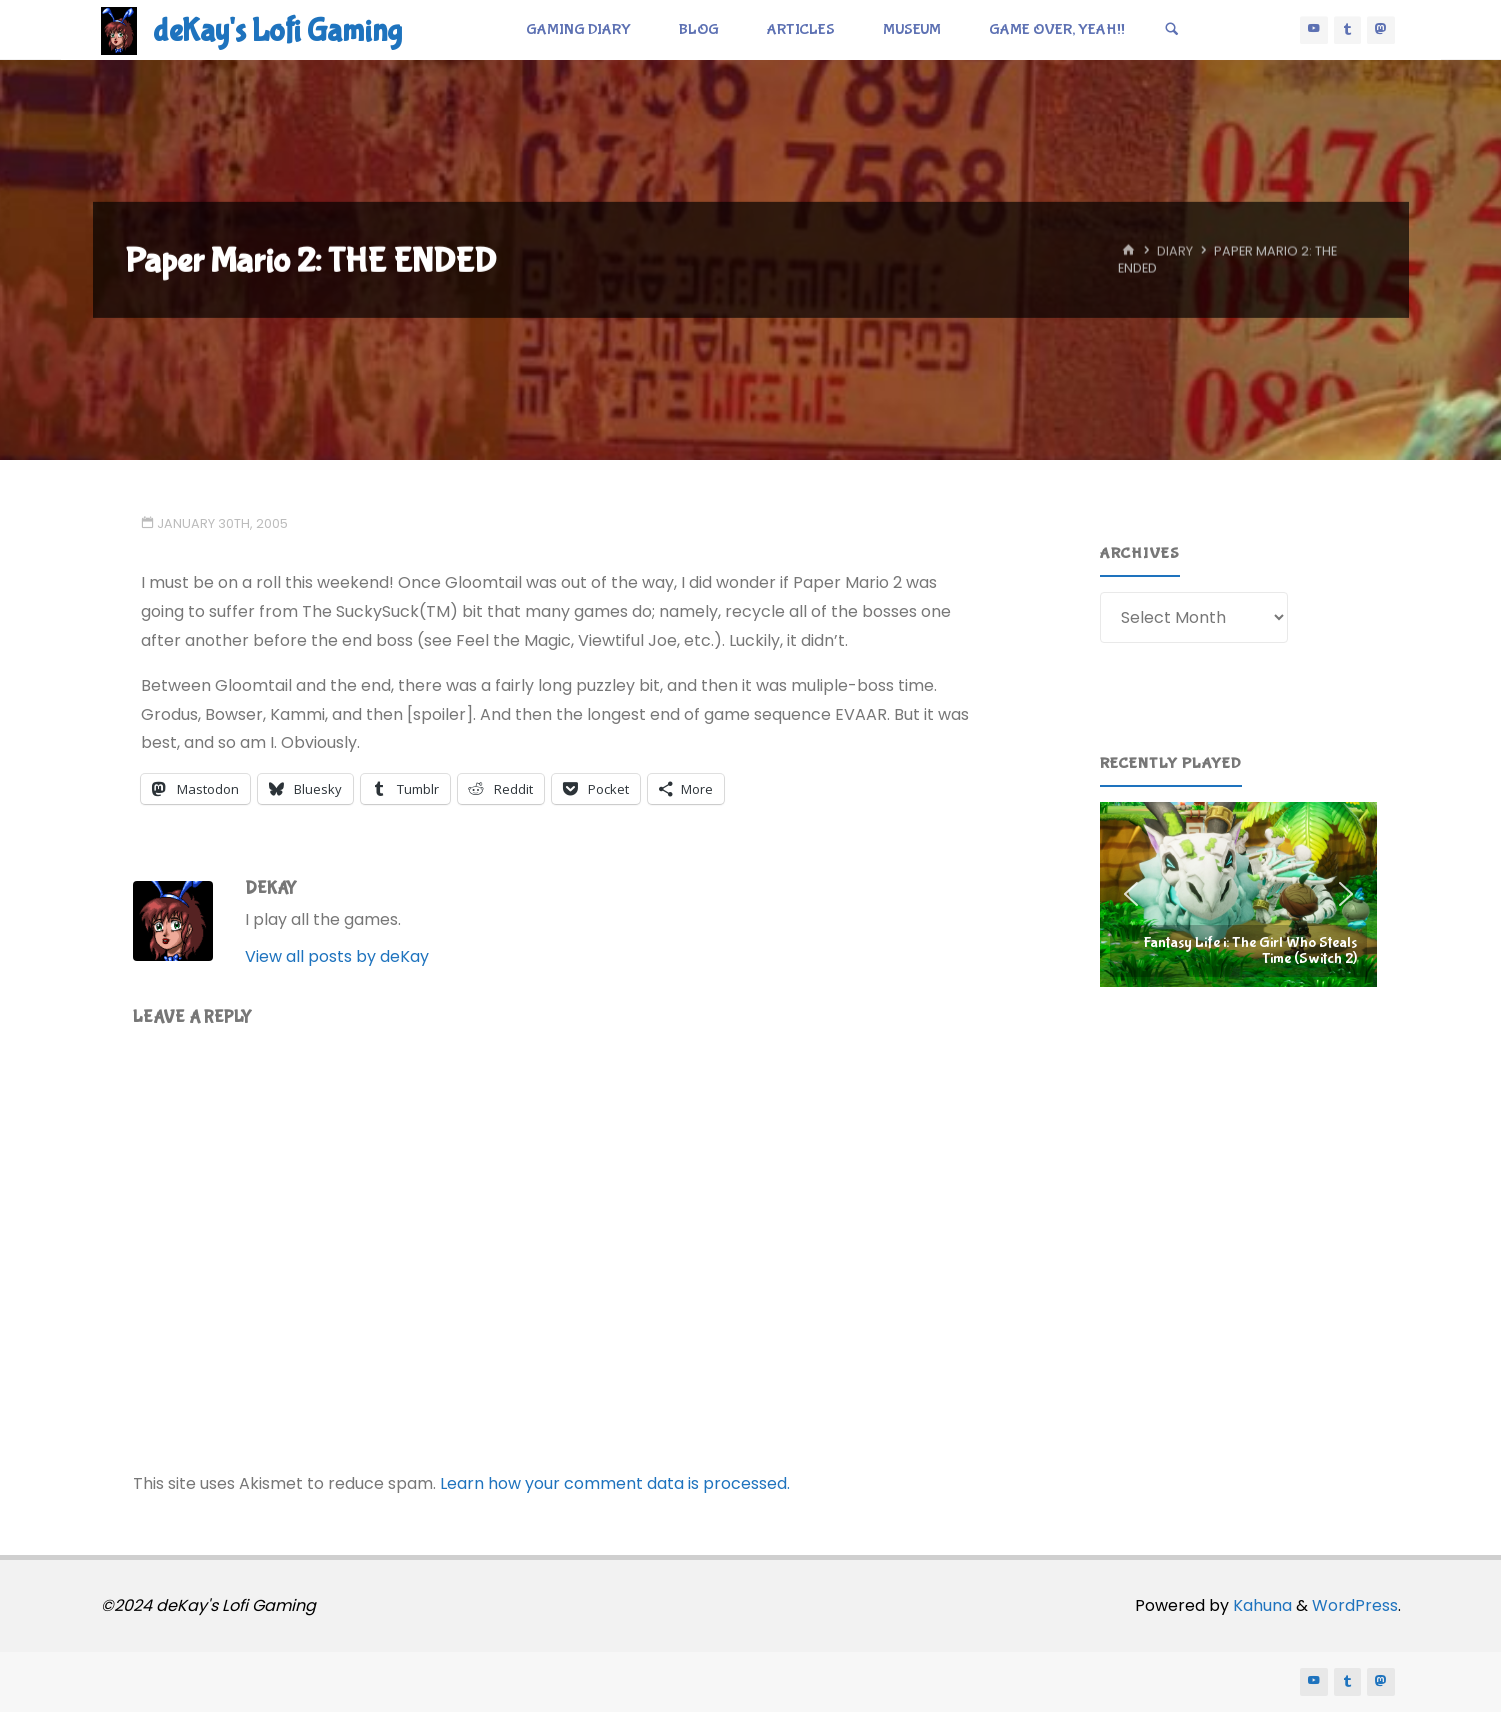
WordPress (1355, 1605)
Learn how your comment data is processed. (615, 1483)
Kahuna (1260, 1605)
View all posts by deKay (337, 956)
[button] (1238, 894)
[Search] (1172, 30)
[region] (1238, 894)
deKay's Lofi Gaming (277, 31)
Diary (1175, 251)
